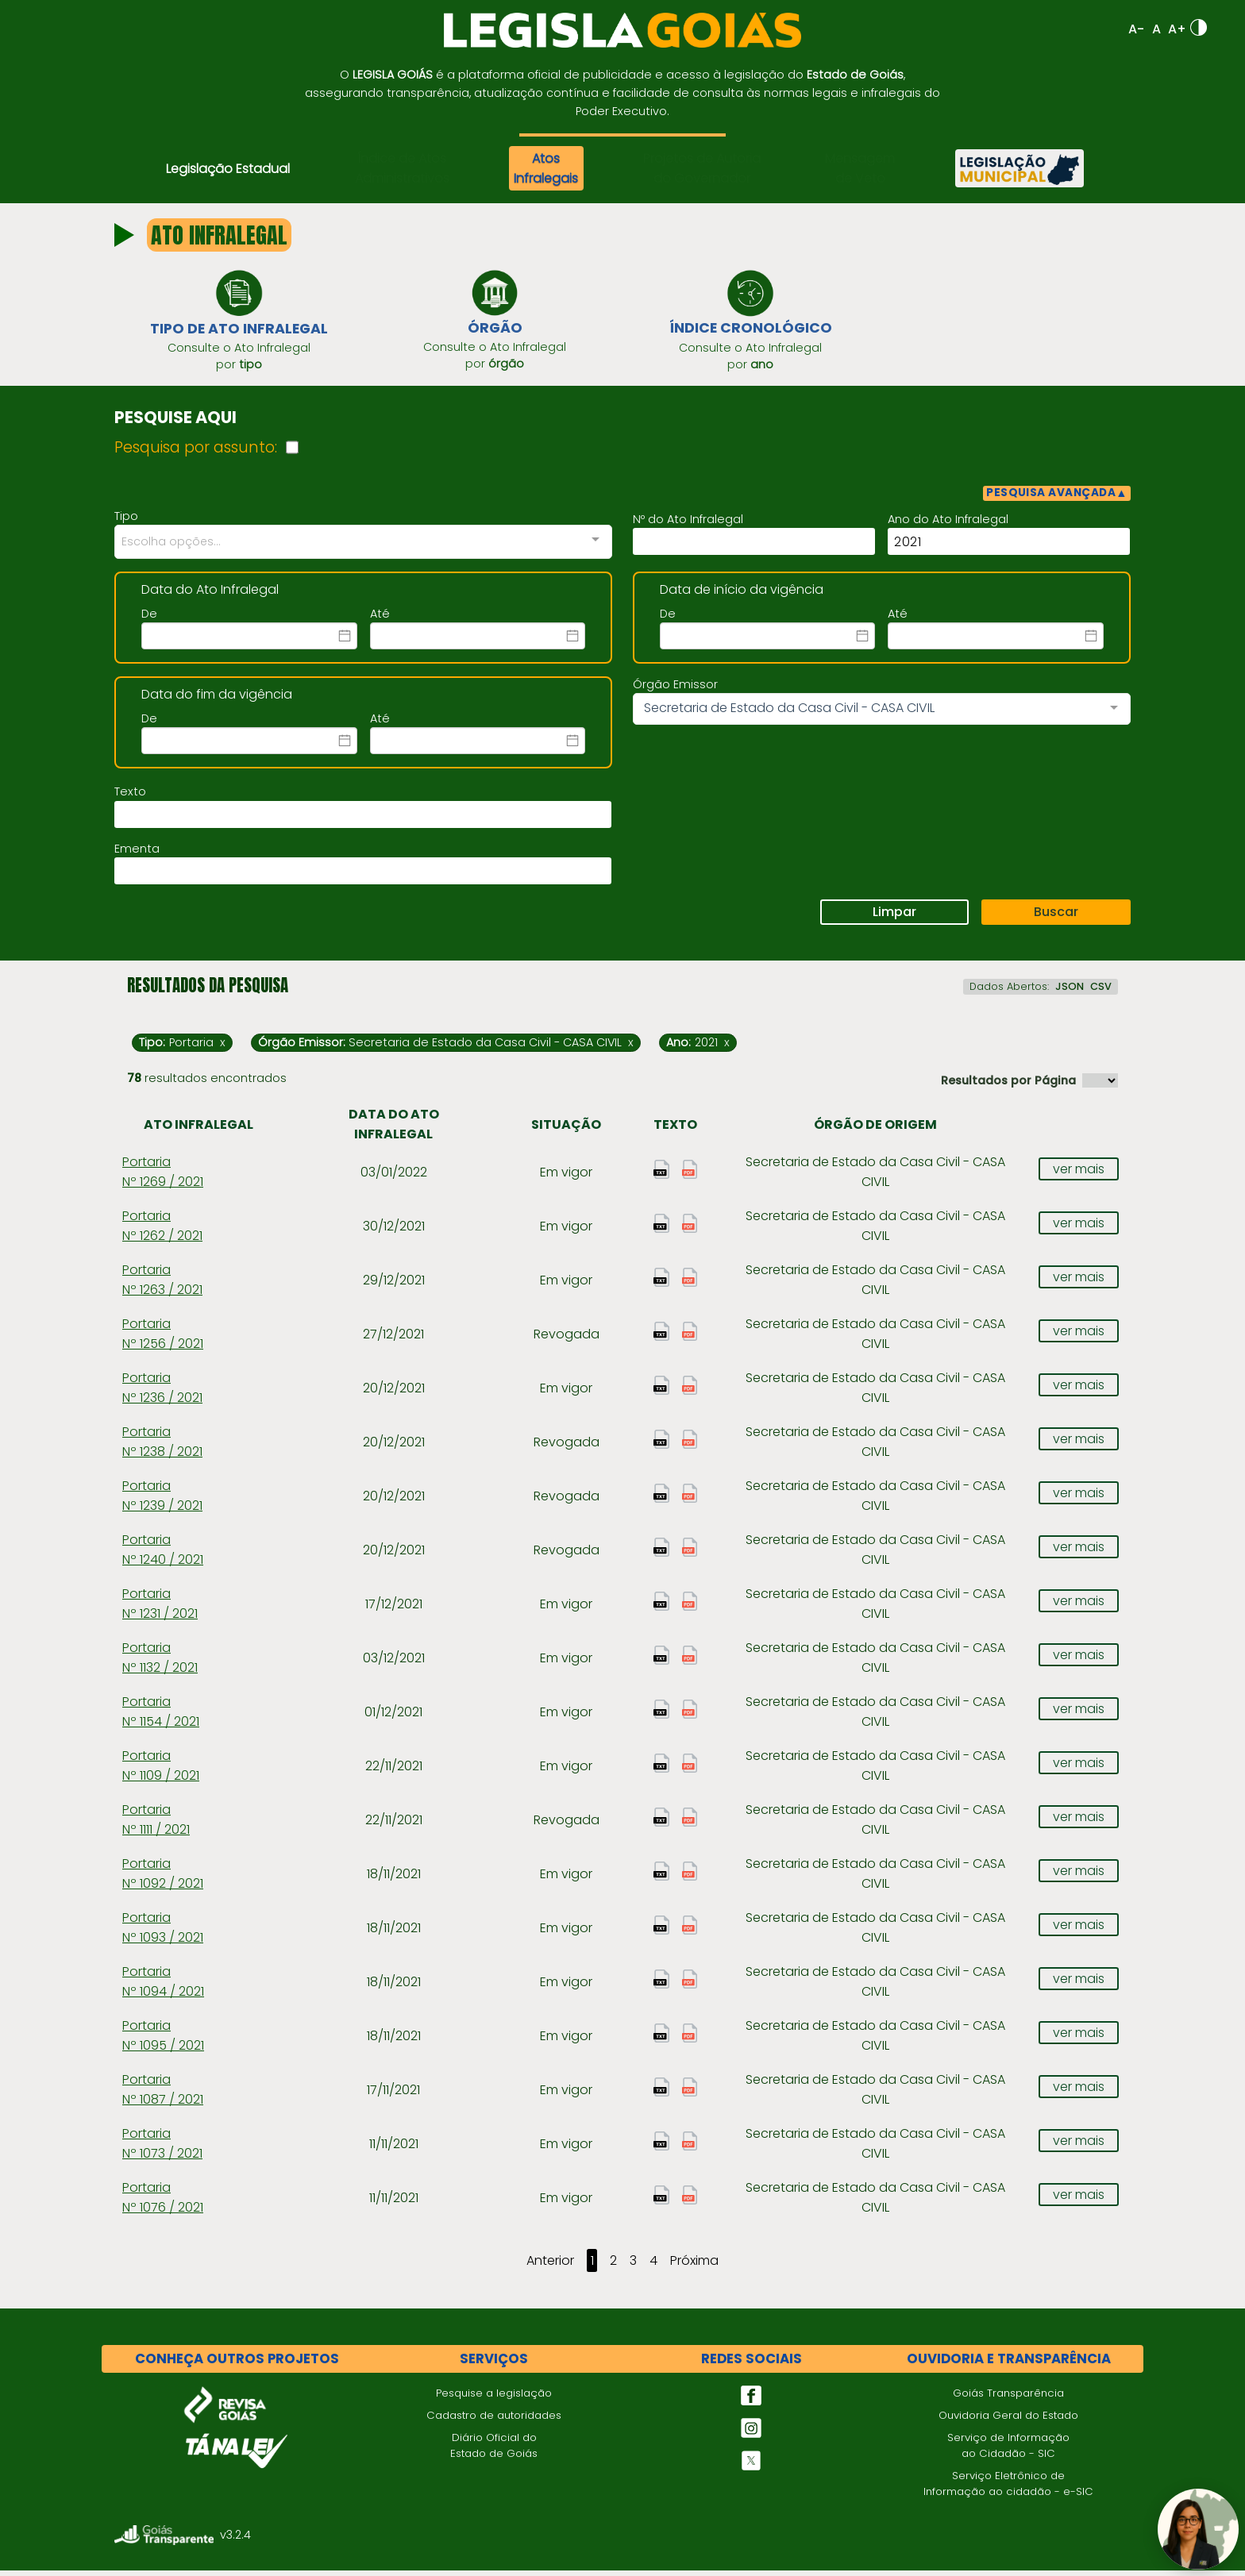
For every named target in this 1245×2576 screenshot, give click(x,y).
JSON (1069, 992)
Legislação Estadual (228, 169)
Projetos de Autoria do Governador (702, 168)
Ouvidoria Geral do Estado (1008, 2420)
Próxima (694, 2266)
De (149, 619)
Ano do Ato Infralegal (948, 525)
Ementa (137, 854)
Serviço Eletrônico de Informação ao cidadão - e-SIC (1008, 2488)
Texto (130, 797)
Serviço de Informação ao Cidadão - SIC (1008, 2450)
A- (1136, 29)
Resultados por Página (1008, 1086)
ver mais (1078, 1174)
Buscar (1056, 917)
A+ (1177, 29)
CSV (1101, 992)
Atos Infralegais (546, 168)
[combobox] (363, 547)
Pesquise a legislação (494, 2397)
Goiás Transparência (1008, 2397)
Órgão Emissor (675, 690)
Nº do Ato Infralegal (688, 525)
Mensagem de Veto (860, 168)
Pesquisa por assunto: (195, 452)
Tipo (126, 521)
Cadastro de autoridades (493, 2420)
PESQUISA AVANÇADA (1056, 498)
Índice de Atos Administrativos (402, 168)
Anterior (550, 2266)
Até (380, 619)
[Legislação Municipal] (1020, 168)
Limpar (894, 917)
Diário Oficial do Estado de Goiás (494, 2450)
